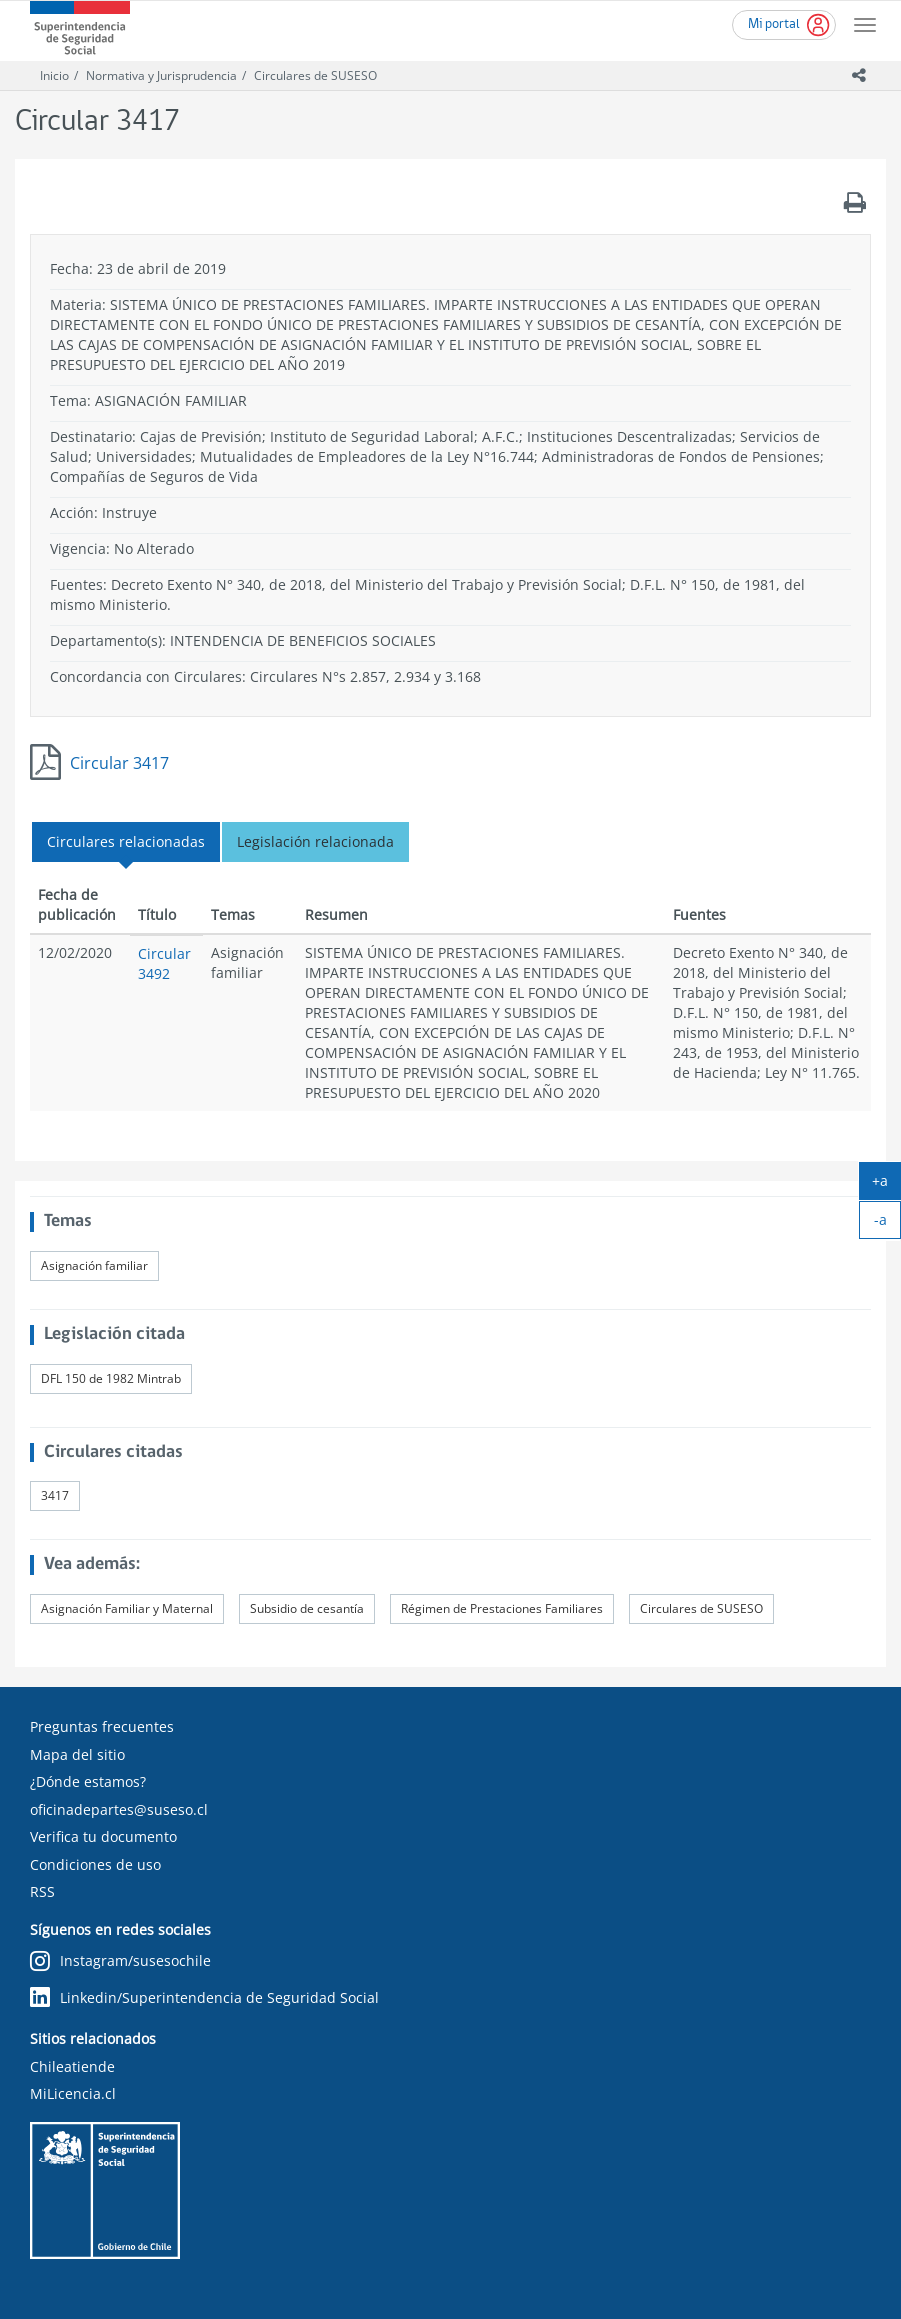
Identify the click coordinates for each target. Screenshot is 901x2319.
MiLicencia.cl (73, 2093)
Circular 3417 (119, 763)
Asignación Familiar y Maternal (127, 1608)
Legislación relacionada (315, 841)
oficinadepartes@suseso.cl (119, 1809)
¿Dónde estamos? (88, 1781)
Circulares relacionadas (126, 841)
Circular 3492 (164, 963)
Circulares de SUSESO (315, 75)
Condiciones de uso (95, 1864)
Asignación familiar (94, 1265)
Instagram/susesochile (120, 1961)
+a (886, 1185)
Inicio (54, 75)
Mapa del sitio (77, 1754)
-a (888, 1224)
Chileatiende (72, 2066)
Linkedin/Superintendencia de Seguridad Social (204, 1997)
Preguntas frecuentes (102, 1726)
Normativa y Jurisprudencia (161, 75)
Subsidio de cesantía (307, 1608)
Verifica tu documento (103, 1836)
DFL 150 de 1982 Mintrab (111, 1378)
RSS (42, 1891)
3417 (55, 1495)
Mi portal (774, 24)
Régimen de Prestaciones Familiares (502, 1608)
